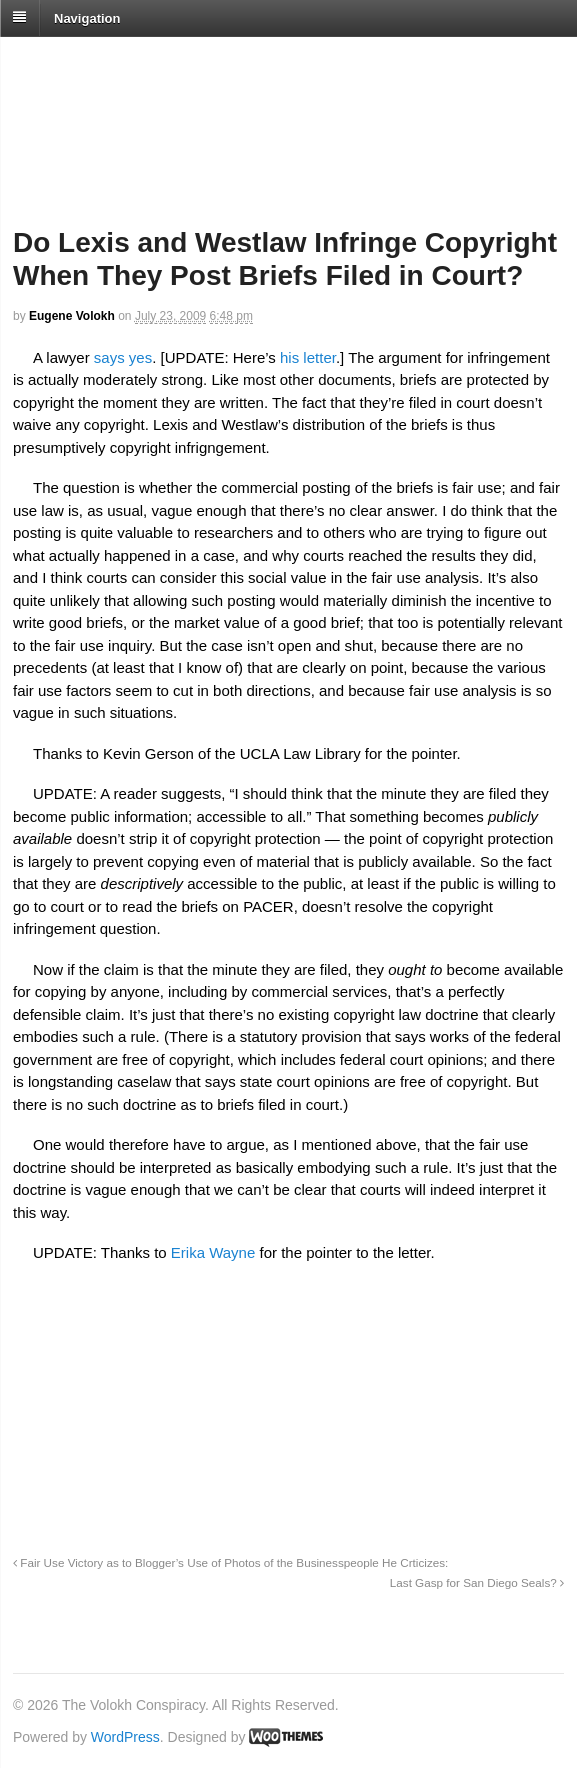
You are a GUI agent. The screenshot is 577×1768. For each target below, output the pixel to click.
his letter (308, 357)
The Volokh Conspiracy (154, 61)
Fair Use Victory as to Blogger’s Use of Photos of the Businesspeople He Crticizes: (230, 1562)
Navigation (87, 17)
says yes (123, 357)
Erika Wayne (213, 1252)
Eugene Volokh (72, 316)
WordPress (125, 1737)
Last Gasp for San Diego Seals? (477, 1582)
